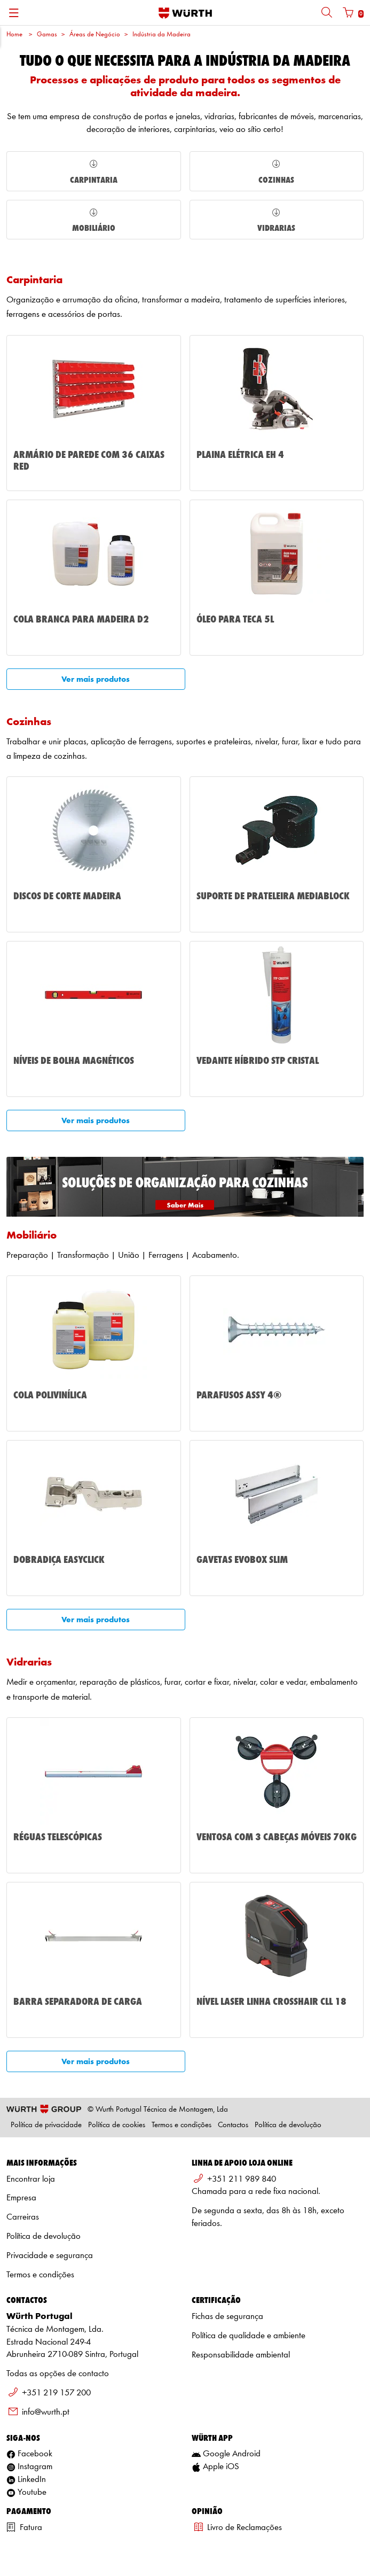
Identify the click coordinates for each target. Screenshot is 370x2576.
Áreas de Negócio (94, 34)
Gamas (47, 34)
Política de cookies (116, 2125)
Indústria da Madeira (161, 34)
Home (14, 34)
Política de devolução (288, 2125)
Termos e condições (181, 2125)
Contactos (233, 2125)
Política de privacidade (46, 2125)
